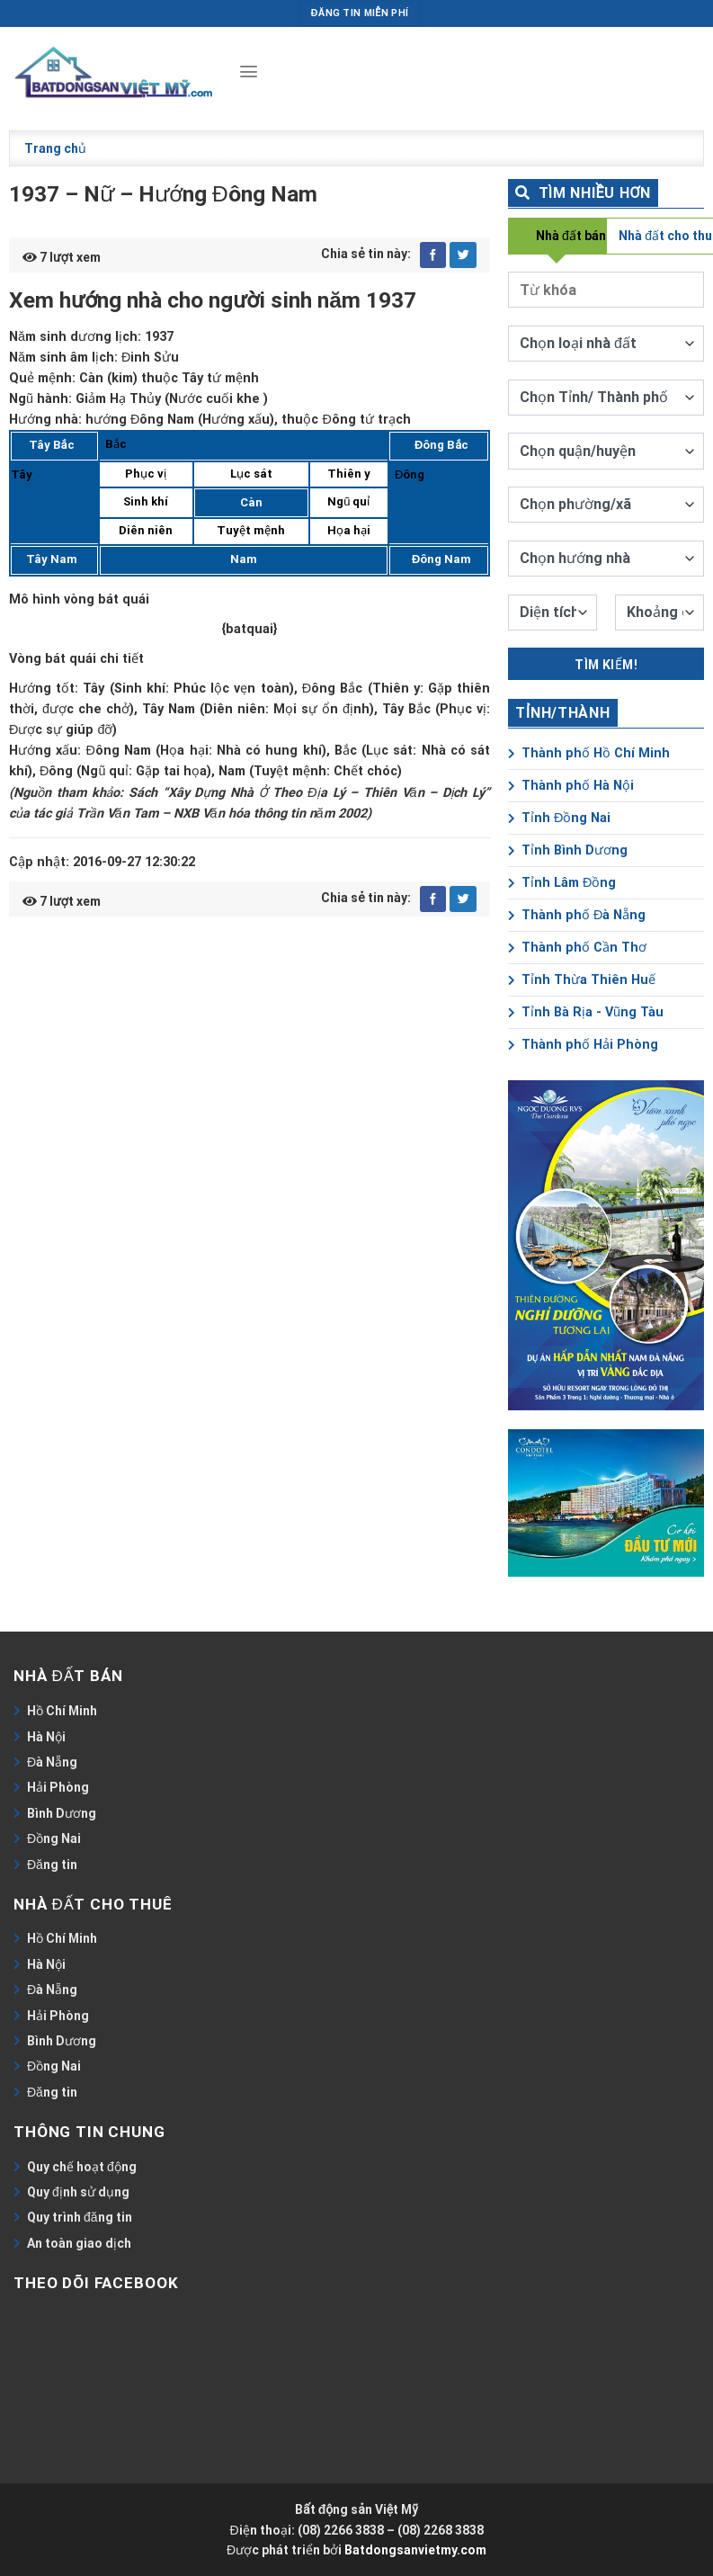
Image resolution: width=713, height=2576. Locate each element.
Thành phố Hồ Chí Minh (589, 753)
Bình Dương (61, 1813)
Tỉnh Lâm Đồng (562, 882)
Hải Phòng (58, 1787)
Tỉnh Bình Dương (568, 850)
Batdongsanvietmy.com (415, 2550)
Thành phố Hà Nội (571, 785)
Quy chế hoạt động (82, 2167)
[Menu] (248, 72)
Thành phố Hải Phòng (583, 1044)
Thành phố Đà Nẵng (577, 915)
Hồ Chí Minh (62, 1711)
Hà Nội (46, 1737)
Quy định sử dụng (78, 2192)
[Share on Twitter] (463, 255)
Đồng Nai (54, 1838)
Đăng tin (52, 1864)
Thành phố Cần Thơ (577, 947)
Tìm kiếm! (606, 664)
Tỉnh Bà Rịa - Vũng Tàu (586, 1012)
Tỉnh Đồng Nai (559, 818)
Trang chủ (55, 148)
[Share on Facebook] (433, 255)
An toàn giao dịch (79, 2243)
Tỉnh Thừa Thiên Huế (581, 980)
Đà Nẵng (52, 1762)
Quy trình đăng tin (79, 2217)
